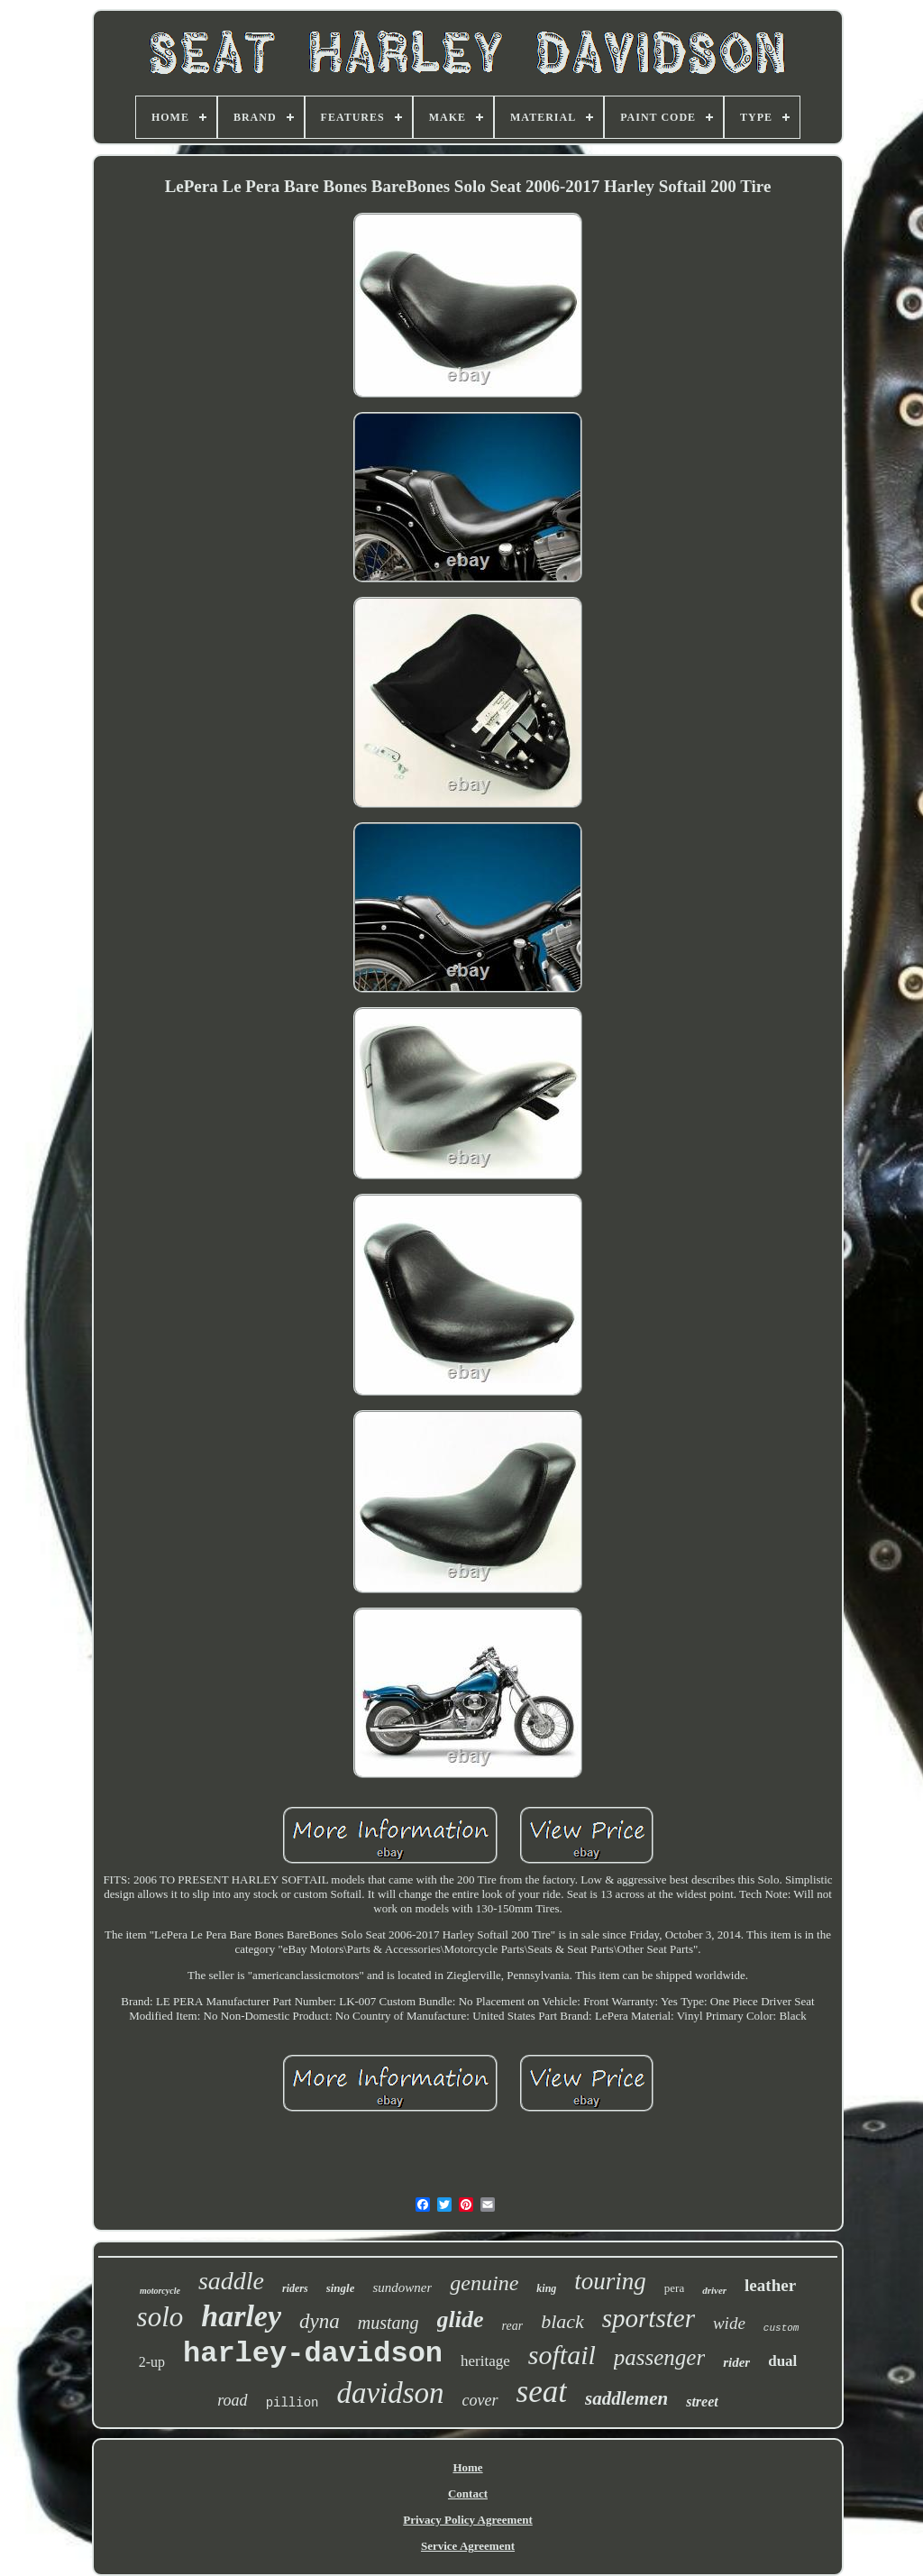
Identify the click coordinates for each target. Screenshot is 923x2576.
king (546, 2288)
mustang (388, 2323)
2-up (152, 2362)
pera (674, 2288)
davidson (389, 2393)
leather (770, 2285)
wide (729, 2323)
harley (241, 2316)
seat (541, 2391)
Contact (468, 2493)
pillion (292, 2403)
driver (714, 2290)
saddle (231, 2281)
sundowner (402, 2287)
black (562, 2321)
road (232, 2400)
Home (467, 2467)
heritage (485, 2361)
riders (295, 2288)
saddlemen (626, 2398)
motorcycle (160, 2291)
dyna (319, 2321)
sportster (648, 2318)
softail (562, 2355)
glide (460, 2319)
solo (160, 2317)
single (340, 2288)
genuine (484, 2283)
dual (782, 2361)
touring (610, 2281)
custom (781, 2328)
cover (480, 2400)
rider (736, 2362)
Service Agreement (468, 2546)
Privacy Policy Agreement (467, 2519)
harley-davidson (313, 2353)
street (702, 2401)
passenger (659, 2357)
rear (513, 2326)
